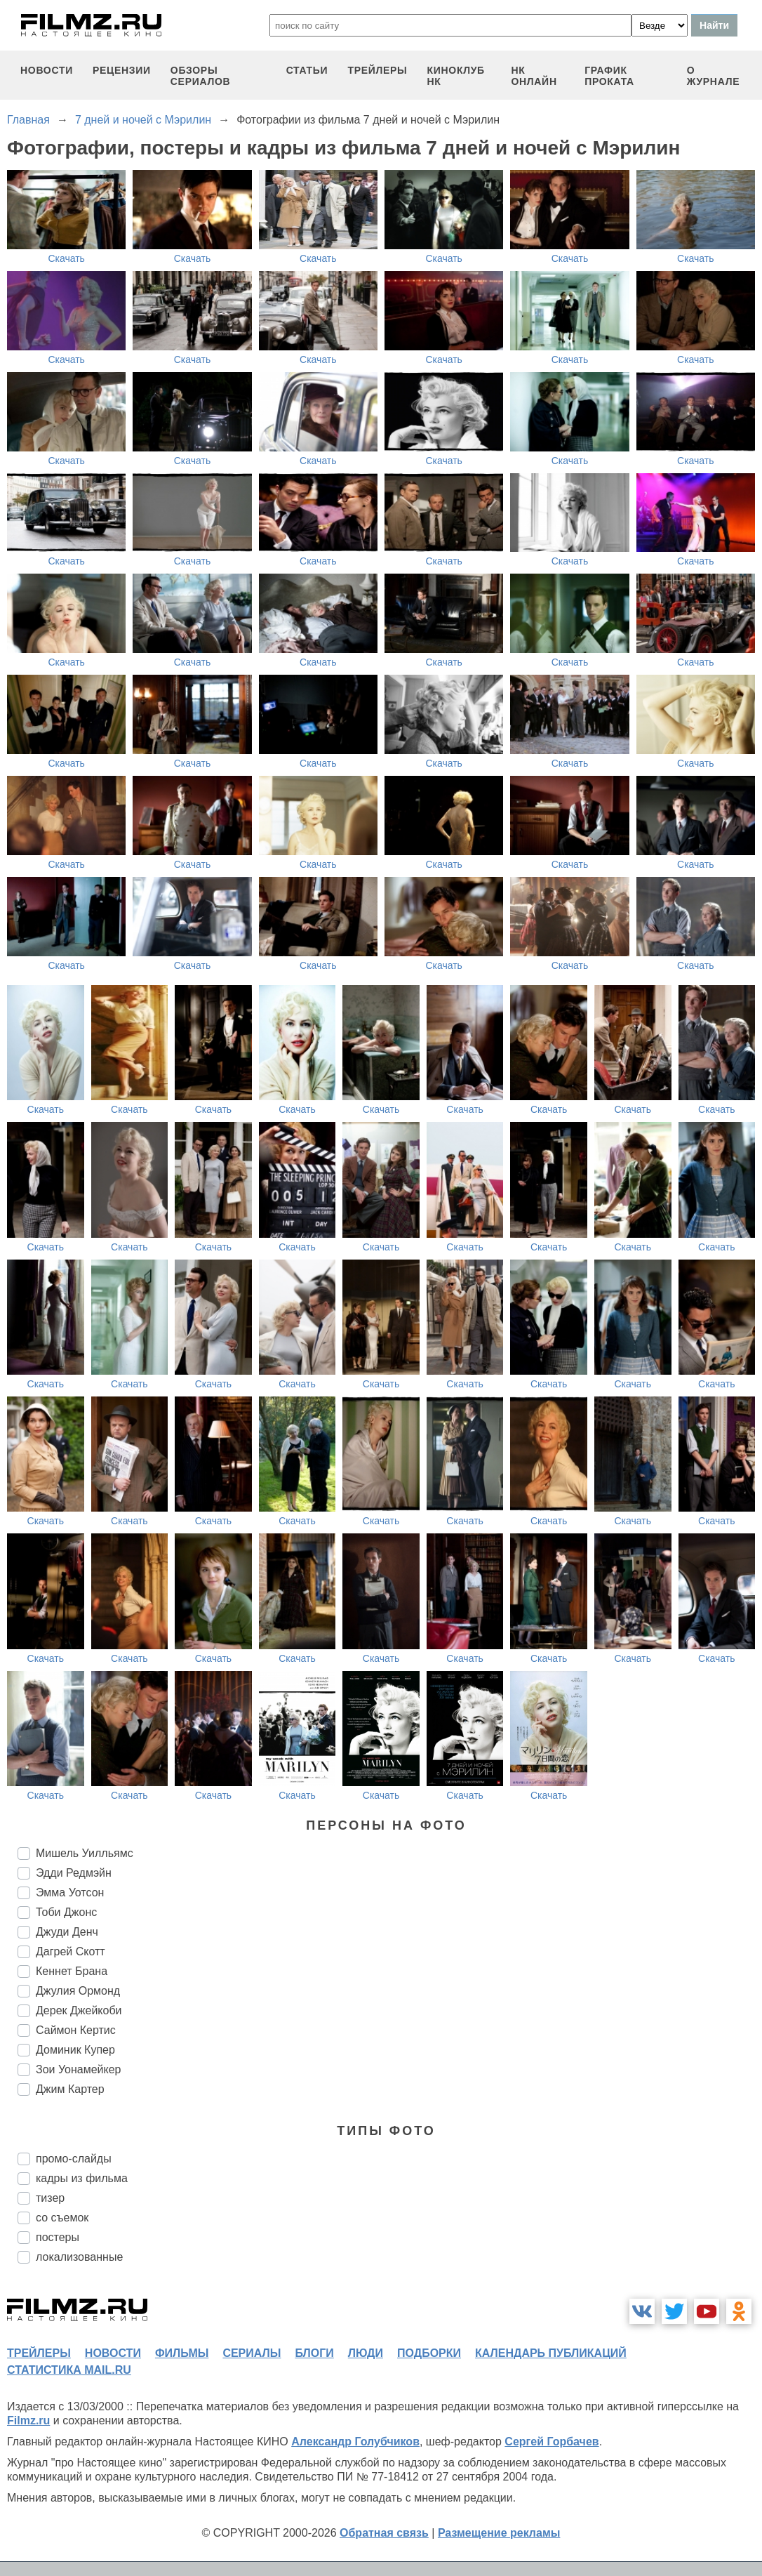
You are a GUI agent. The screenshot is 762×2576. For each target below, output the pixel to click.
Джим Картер (70, 2089)
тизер (50, 2198)
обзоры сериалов (201, 76)
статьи (307, 70)
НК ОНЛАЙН (533, 76)
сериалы (251, 2353)
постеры (57, 2237)
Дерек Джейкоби (79, 2010)
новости (46, 70)
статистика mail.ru (69, 2370)
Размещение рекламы (499, 2533)
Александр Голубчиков (355, 2442)
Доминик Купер (75, 2050)
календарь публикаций (551, 2353)
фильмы (181, 2353)
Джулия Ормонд (78, 1991)
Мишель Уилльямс (84, 1853)
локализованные (79, 2257)
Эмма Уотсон (70, 1892)
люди (365, 2353)
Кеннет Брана (71, 1971)
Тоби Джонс (66, 1912)
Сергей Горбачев (551, 2442)
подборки (429, 2353)
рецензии (122, 70)
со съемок (62, 2218)
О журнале (713, 76)
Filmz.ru (28, 2420)
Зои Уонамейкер (78, 2069)
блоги (314, 2353)
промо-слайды (74, 2159)
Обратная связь (384, 2533)
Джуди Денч (67, 1932)
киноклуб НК (456, 76)
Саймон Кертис (76, 2030)
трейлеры (377, 70)
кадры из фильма (82, 2178)
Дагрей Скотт (70, 1951)
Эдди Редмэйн (74, 1873)
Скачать (66, 258)
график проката (609, 76)
